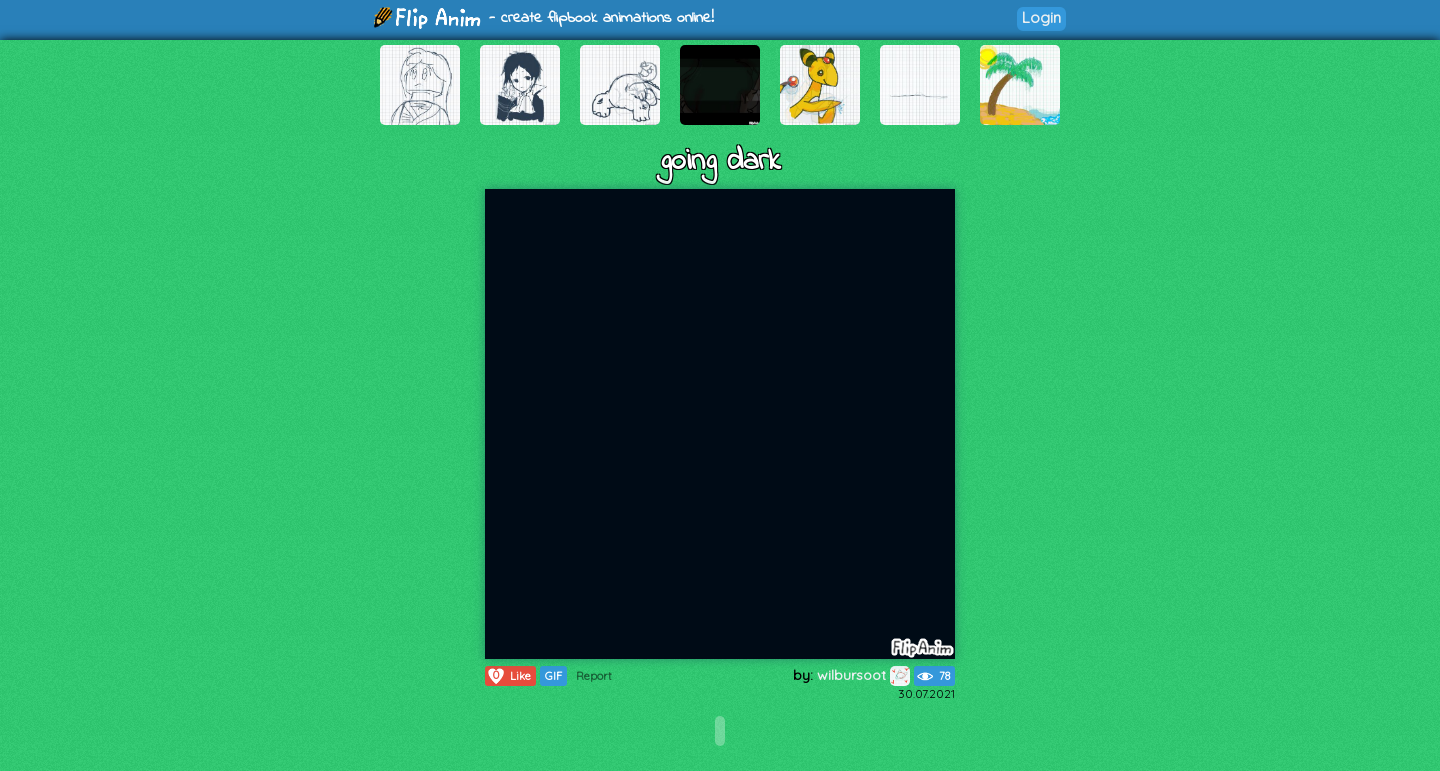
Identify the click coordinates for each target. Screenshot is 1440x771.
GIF (553, 676)
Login (1041, 17)
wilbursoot (863, 675)
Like (508, 676)
